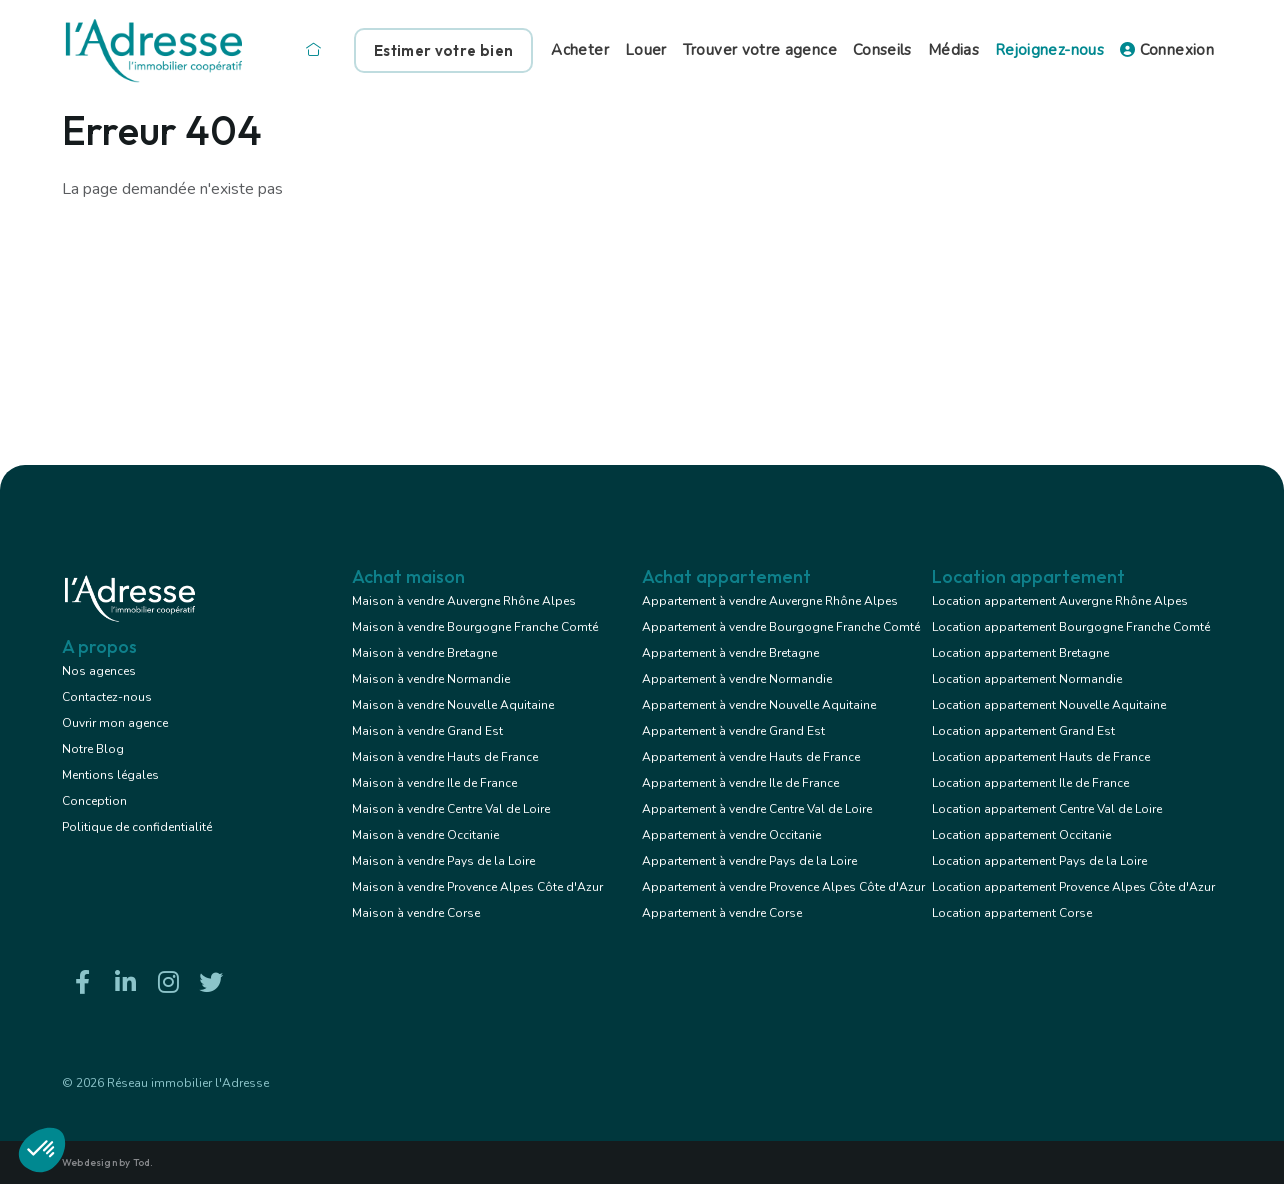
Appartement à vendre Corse (722, 913)
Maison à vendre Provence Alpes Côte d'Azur (477, 887)
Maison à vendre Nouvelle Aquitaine (453, 705)
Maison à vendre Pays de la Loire (443, 861)
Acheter (580, 50)
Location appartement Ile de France (1030, 783)
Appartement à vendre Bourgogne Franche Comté (781, 627)
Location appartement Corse (1012, 913)
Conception (94, 801)
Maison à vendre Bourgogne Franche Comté (475, 627)
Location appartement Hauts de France (1041, 757)
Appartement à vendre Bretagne (730, 653)
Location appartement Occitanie (1021, 835)
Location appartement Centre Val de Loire (1047, 809)
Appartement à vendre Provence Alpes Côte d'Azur (783, 887)
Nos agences (99, 671)
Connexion (1167, 50)
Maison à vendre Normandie (431, 679)
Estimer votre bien (443, 50)
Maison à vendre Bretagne (424, 653)
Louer (646, 50)
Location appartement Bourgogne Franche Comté (1071, 627)
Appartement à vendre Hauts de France (751, 757)
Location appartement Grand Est (1023, 731)
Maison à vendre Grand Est (427, 731)
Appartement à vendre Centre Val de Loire (757, 809)
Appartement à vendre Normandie (737, 679)
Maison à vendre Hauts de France (445, 757)
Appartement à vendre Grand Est (733, 731)
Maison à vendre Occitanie (425, 835)
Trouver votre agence (760, 50)
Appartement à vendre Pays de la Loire (749, 861)
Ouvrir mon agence (115, 723)
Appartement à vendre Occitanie (731, 835)
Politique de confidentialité (137, 827)
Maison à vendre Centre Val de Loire (451, 809)
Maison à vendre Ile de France (434, 783)
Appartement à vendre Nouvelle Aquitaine (759, 705)
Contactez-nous (107, 697)
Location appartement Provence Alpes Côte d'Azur (1073, 887)
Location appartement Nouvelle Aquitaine (1049, 705)
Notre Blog (93, 749)
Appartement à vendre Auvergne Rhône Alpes (770, 601)
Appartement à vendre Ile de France (740, 783)
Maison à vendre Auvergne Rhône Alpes (464, 601)
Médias (953, 50)
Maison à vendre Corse (416, 913)
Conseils (882, 50)
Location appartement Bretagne (1020, 653)
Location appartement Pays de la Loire (1039, 861)
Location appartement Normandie (1027, 679)
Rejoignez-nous (1049, 50)
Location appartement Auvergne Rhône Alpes (1060, 601)
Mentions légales (110, 775)
